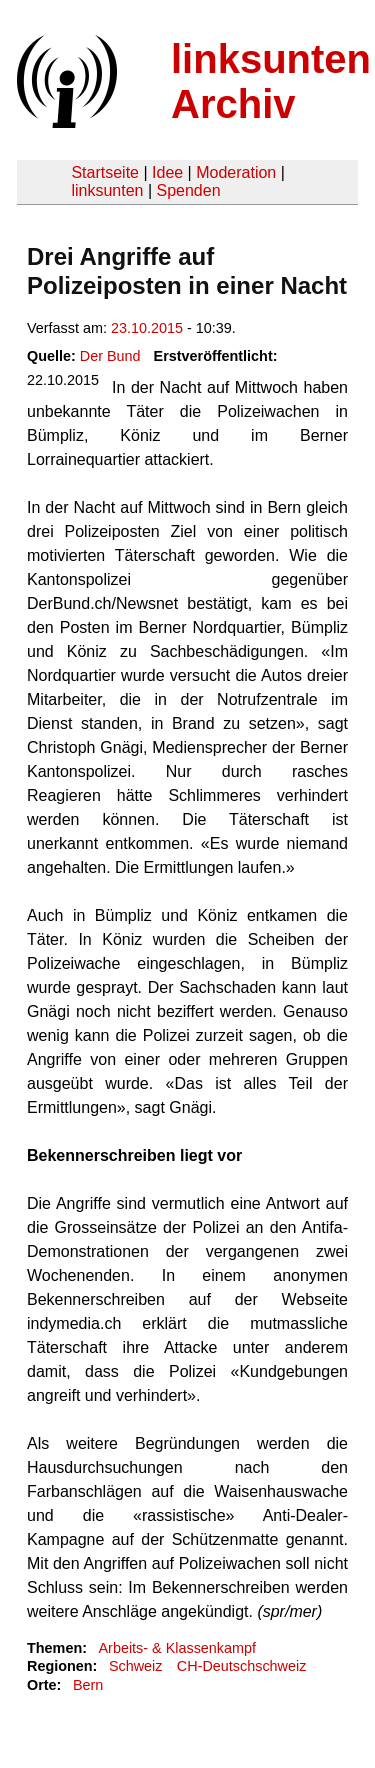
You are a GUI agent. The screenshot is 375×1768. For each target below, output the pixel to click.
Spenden (188, 190)
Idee (167, 172)
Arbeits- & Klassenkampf (177, 1648)
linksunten (107, 190)
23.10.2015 (147, 328)
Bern (88, 1685)
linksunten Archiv (271, 81)
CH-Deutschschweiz (242, 1666)
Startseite (105, 172)
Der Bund (110, 356)
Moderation (236, 172)
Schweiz (136, 1666)
